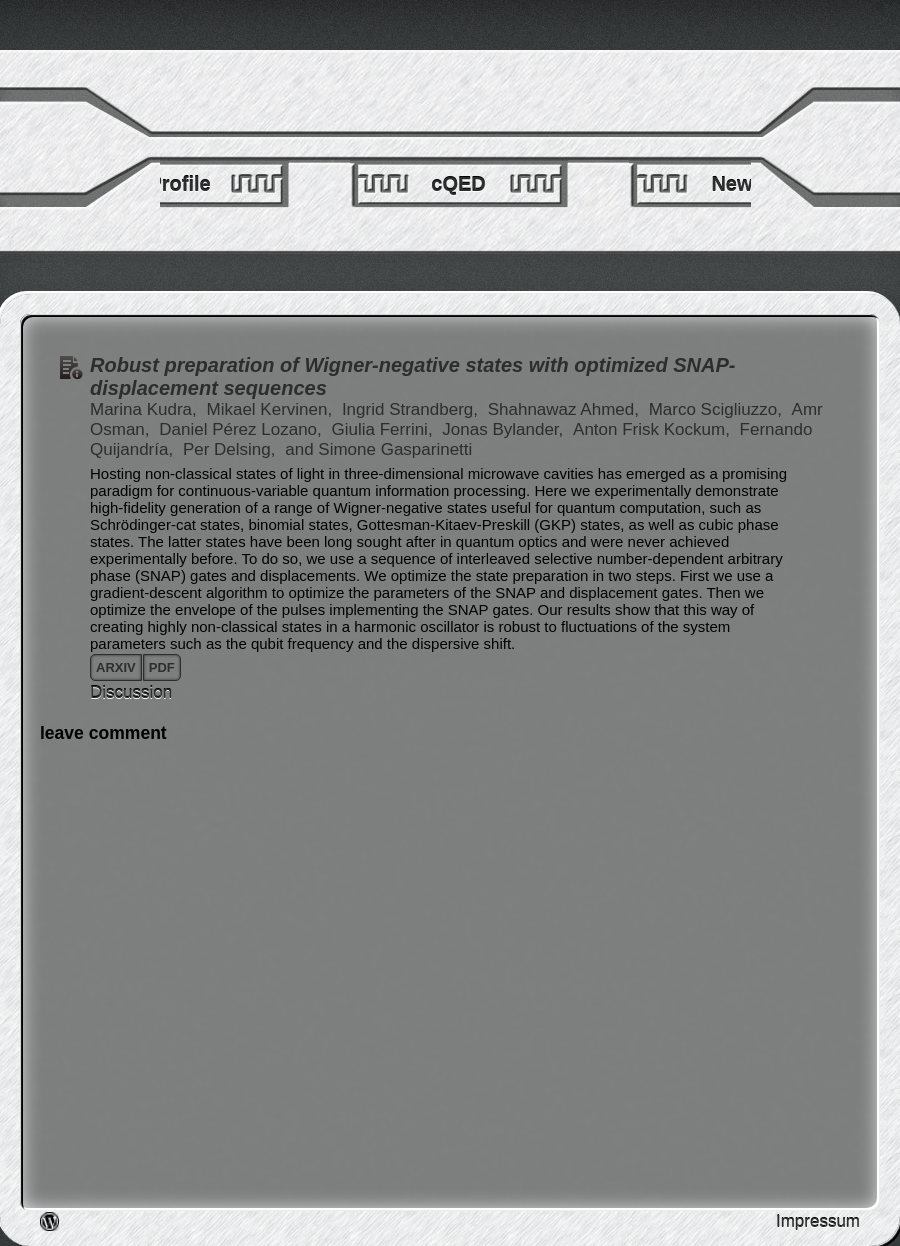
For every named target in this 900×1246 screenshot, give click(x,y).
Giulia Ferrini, (385, 429)
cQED (458, 184)
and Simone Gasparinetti (378, 449)
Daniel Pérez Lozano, (242, 429)
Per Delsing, (231, 449)
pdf (162, 667)
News (737, 184)
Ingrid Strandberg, (412, 409)
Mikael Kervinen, (272, 409)
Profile (179, 184)
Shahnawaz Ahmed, (566, 409)
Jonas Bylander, (505, 429)
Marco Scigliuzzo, (718, 409)
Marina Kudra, (146, 409)
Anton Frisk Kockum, (654, 429)
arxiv (116, 667)
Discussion (131, 692)
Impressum (818, 1221)
